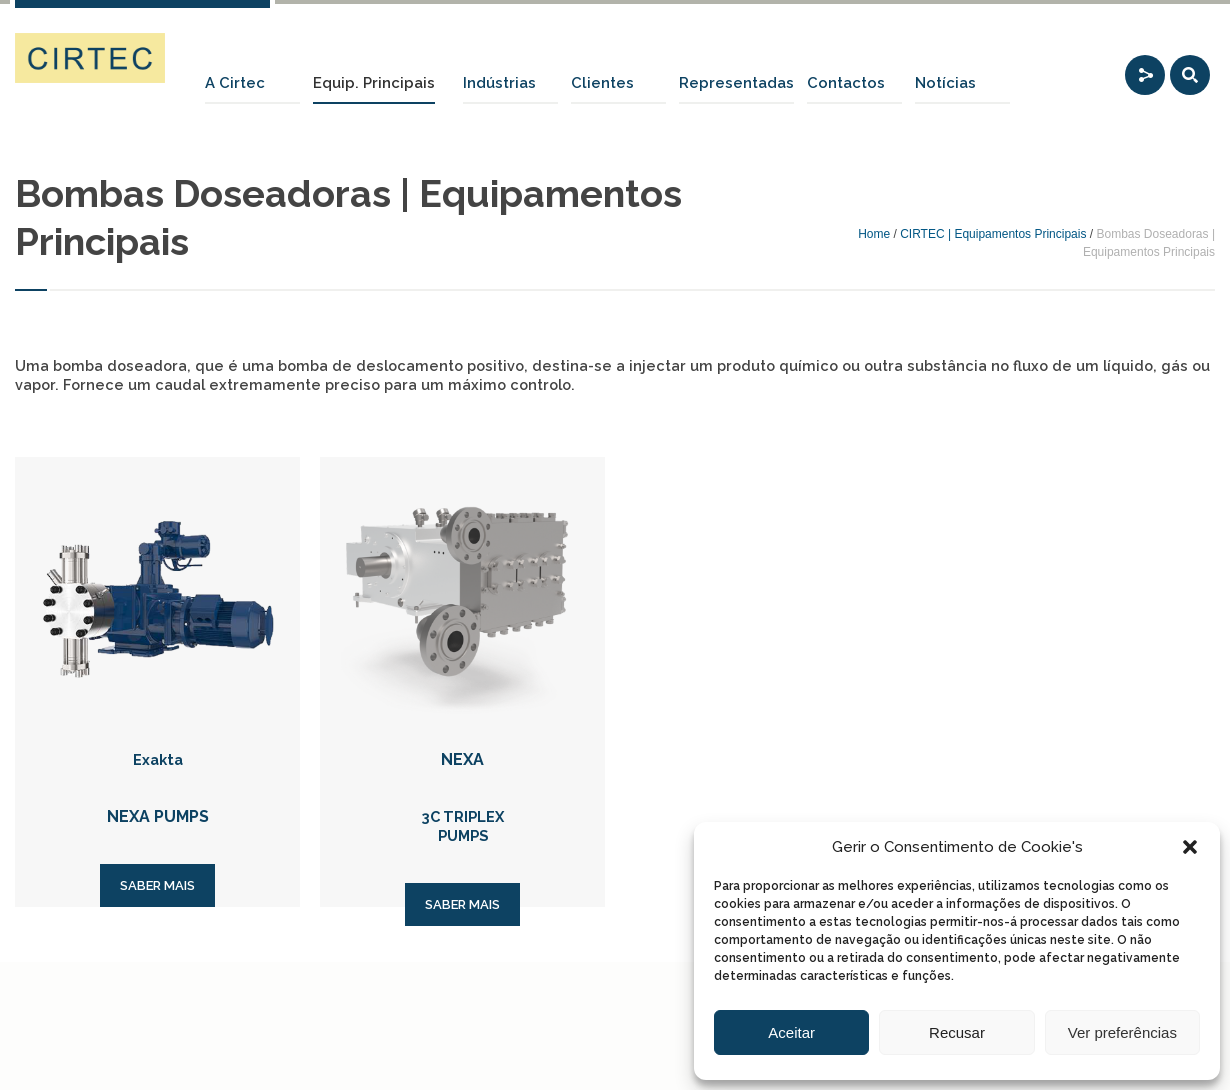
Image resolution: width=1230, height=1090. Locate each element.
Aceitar (791, 1032)
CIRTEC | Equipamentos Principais (993, 234)
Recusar (957, 1032)
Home (874, 234)
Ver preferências (1122, 1032)
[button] (1190, 847)
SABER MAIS (157, 885)
